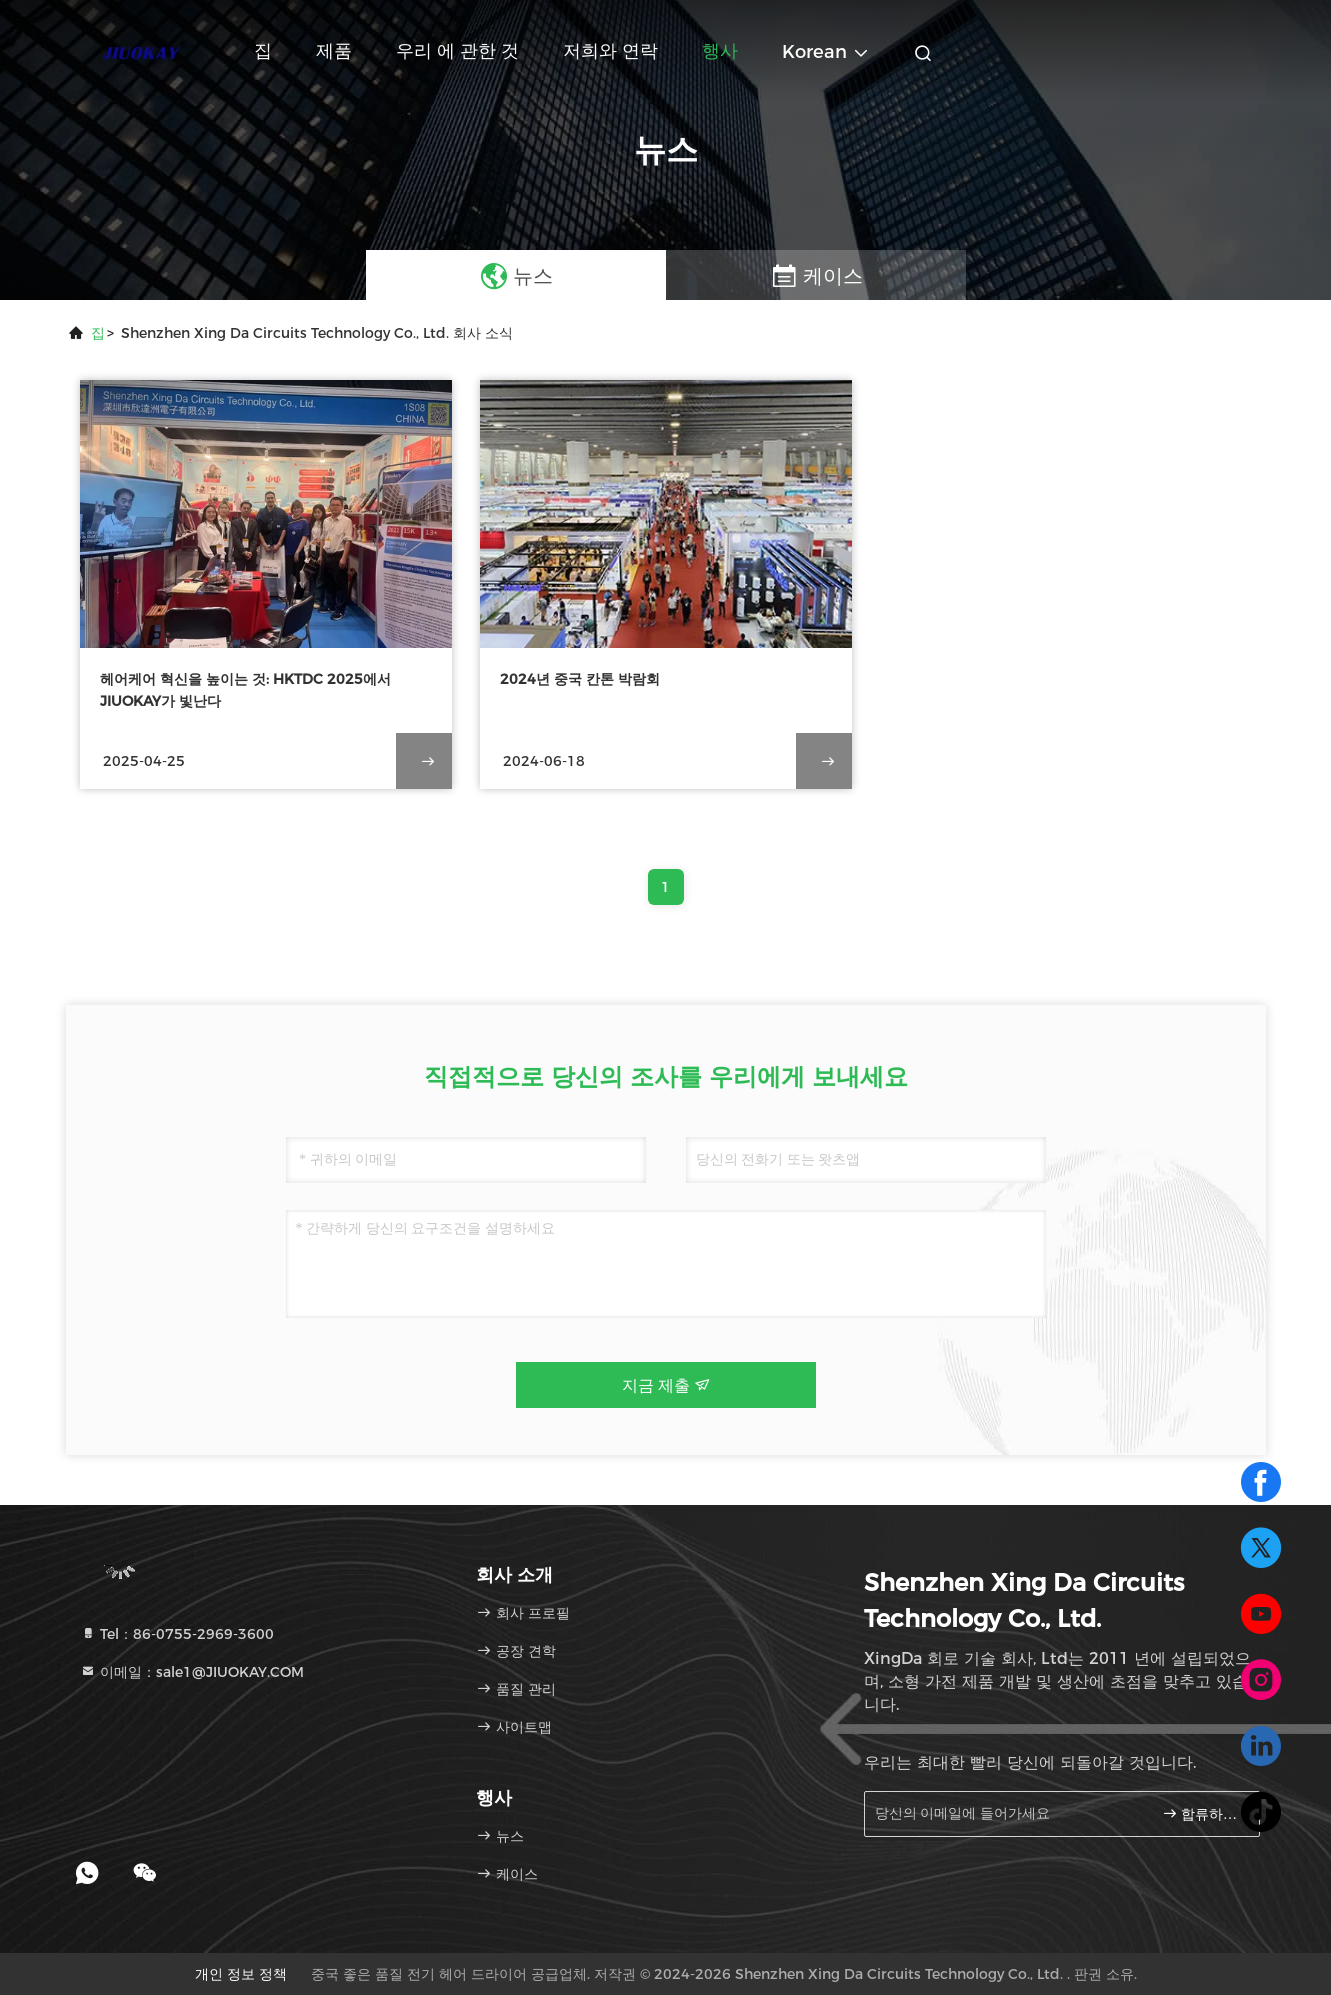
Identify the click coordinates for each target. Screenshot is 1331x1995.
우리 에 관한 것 (457, 51)
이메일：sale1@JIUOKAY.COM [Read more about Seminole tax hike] (192, 1672)
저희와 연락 (610, 51)
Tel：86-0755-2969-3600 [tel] (177, 1634)
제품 (334, 51)
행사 (720, 51)
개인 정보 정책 (241, 1974)
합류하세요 (1202, 1813)
